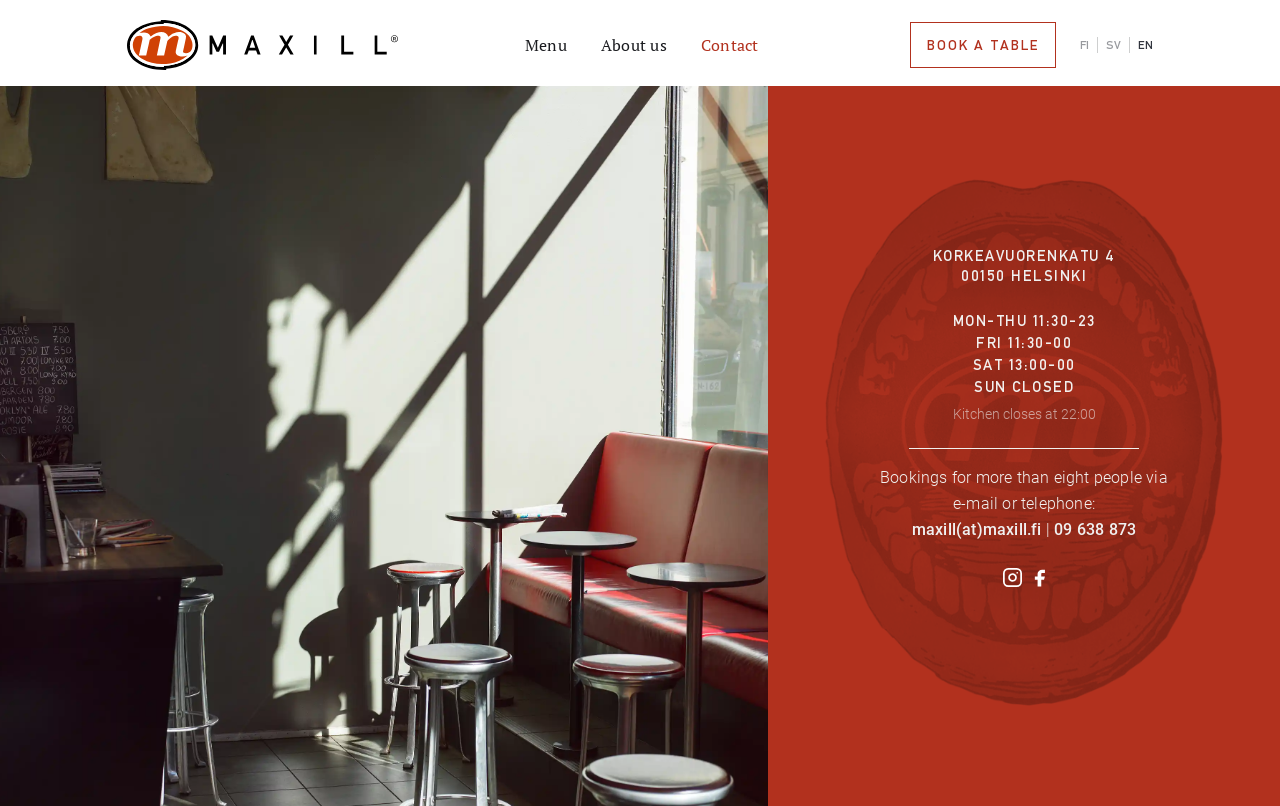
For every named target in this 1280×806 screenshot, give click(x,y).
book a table (983, 45)
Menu (546, 45)
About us (634, 45)
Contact (730, 45)
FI (1084, 45)
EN (1145, 45)
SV (1113, 45)
